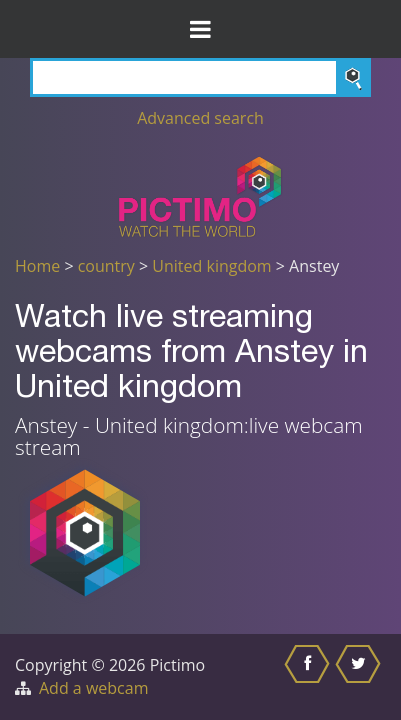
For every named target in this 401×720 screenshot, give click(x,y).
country (106, 266)
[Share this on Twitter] (360, 677)
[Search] (200, 77)
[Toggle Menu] (200, 29)
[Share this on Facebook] (309, 677)
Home (37, 266)
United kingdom (211, 266)
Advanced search (200, 118)
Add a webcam (93, 688)
